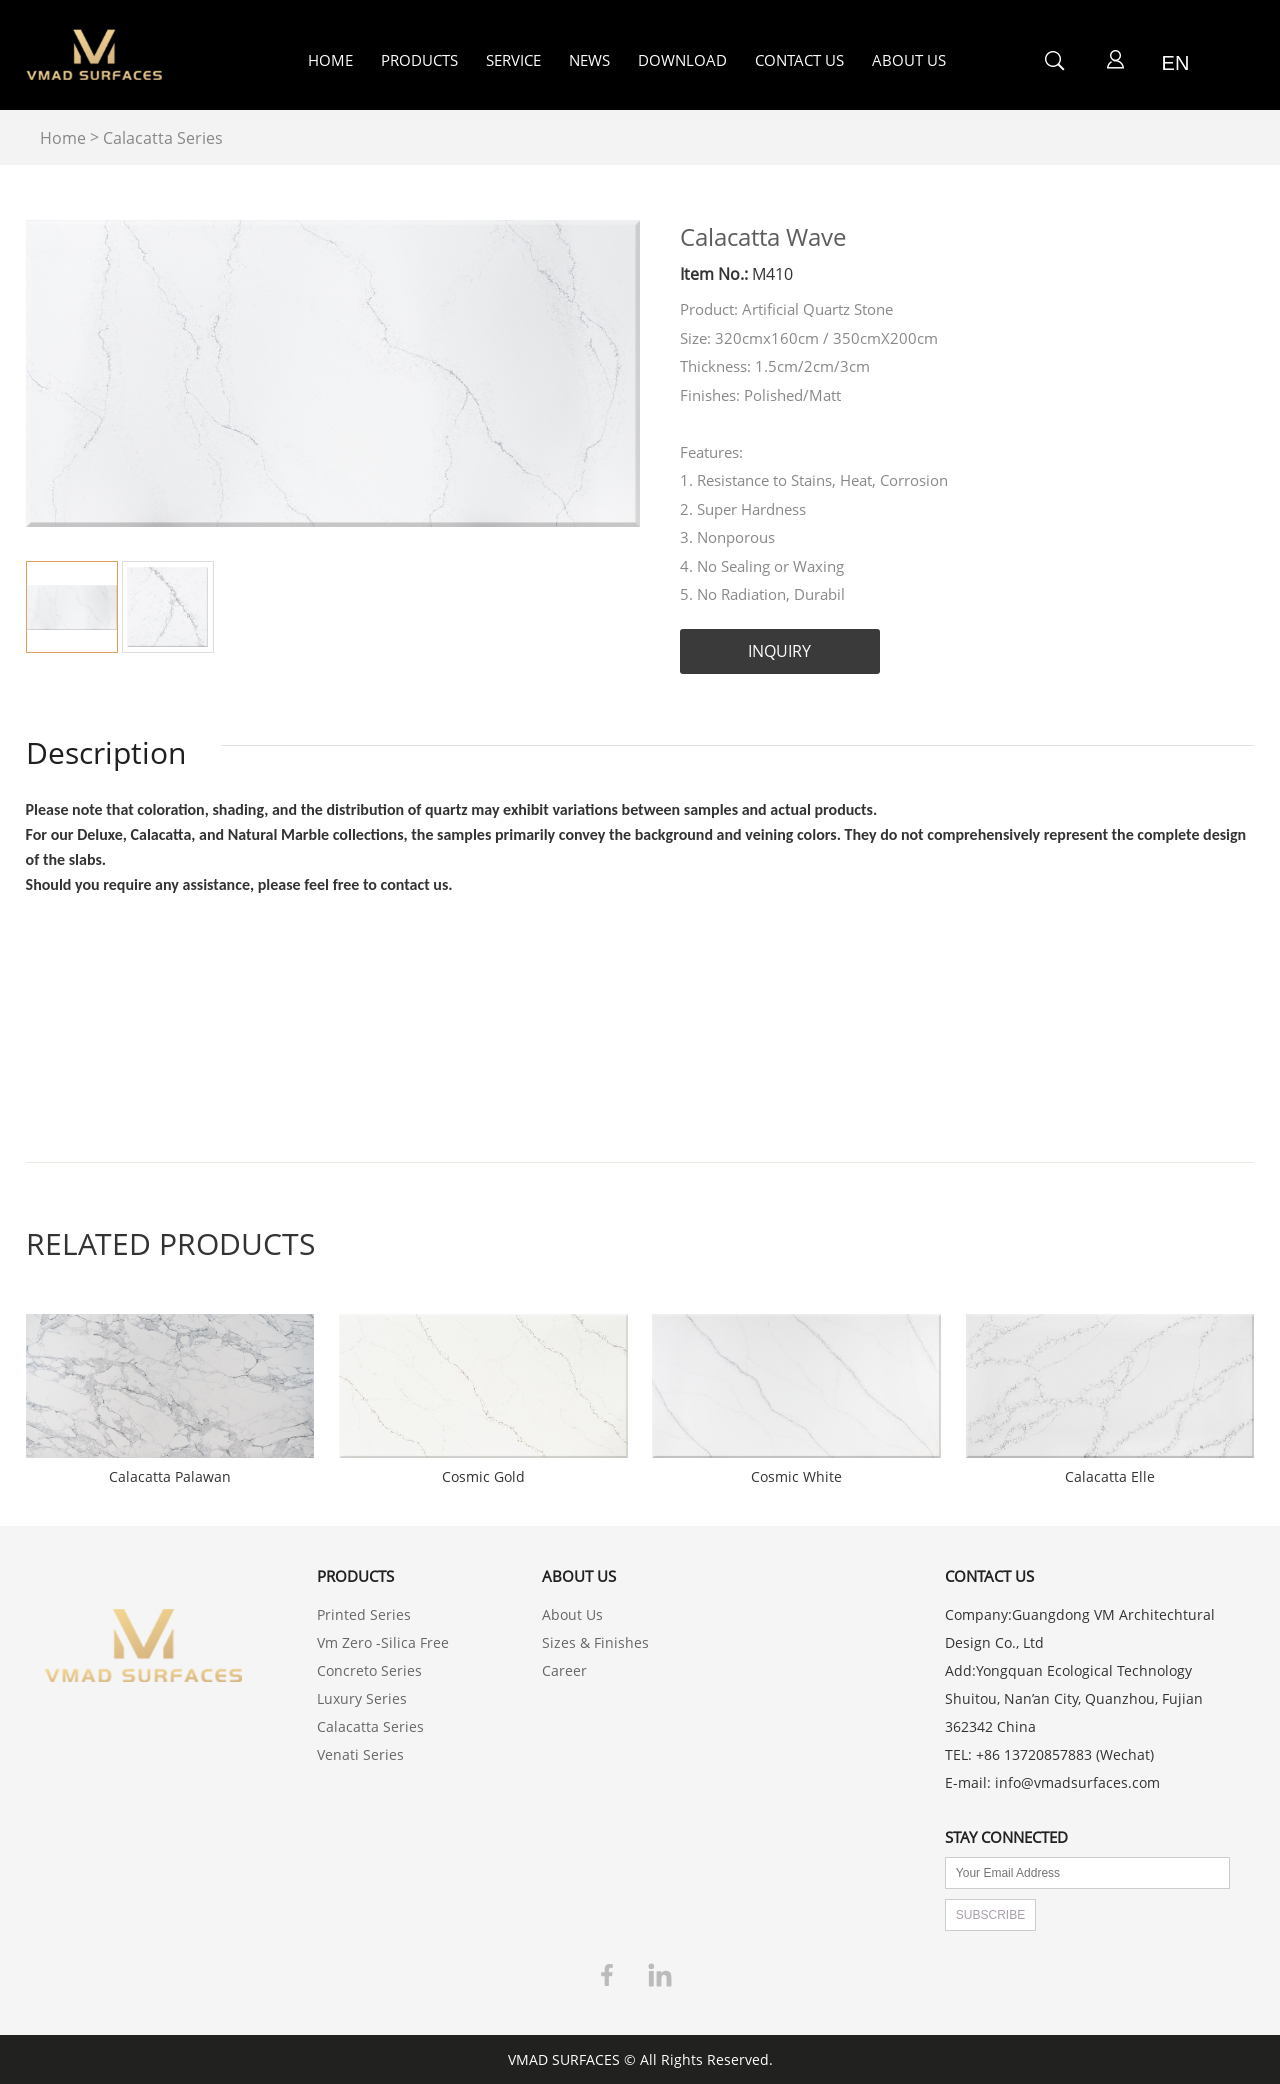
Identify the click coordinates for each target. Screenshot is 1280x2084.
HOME (330, 60)
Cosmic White (796, 1477)
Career (564, 1670)
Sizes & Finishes (595, 1642)
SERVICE (513, 60)
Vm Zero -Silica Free (383, 1642)
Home (63, 138)
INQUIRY (779, 651)
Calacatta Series (163, 138)
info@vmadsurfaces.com (1077, 1782)
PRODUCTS (419, 60)
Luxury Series (362, 1698)
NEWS (589, 60)
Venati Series (360, 1754)
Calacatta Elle (1110, 1477)
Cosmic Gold (483, 1477)
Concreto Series (369, 1670)
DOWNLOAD (682, 60)
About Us (572, 1614)
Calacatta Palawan (170, 1477)
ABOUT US (909, 60)
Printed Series (364, 1614)
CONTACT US (799, 60)
